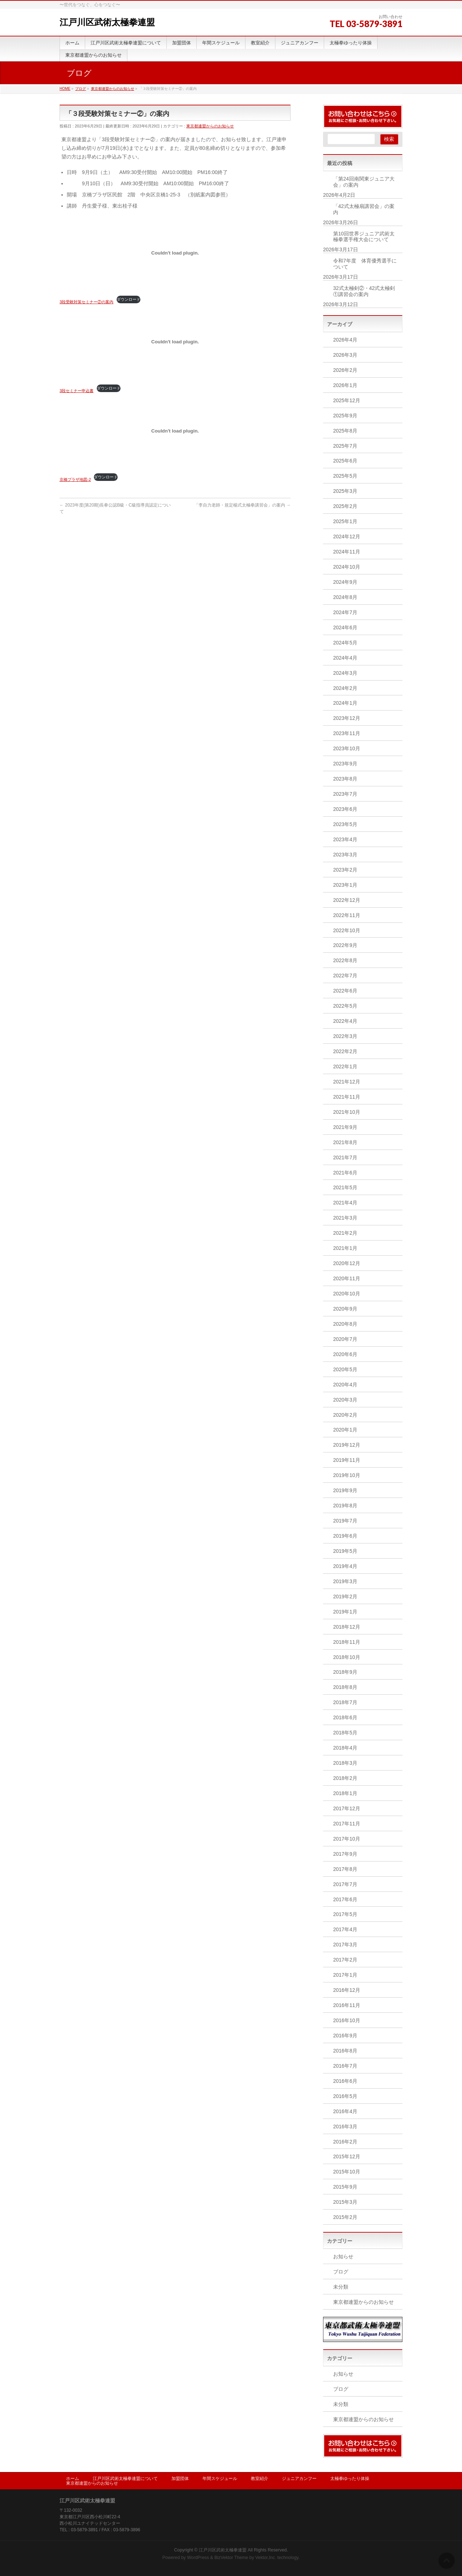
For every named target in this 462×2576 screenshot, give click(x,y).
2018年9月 (345, 1672)
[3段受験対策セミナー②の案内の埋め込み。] (175, 253)
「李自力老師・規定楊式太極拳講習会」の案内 (242, 505)
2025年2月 (345, 506)
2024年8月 (345, 597)
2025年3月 (345, 491)
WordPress (198, 2557)
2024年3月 (345, 673)
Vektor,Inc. (265, 2557)
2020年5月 (345, 1369)
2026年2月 (345, 370)
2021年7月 (345, 1157)
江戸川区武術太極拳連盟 (107, 22)
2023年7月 (345, 794)
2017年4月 (345, 1929)
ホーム (72, 2478)
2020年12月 (346, 1263)
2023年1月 (345, 885)
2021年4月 (345, 1203)
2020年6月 (345, 1354)
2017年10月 (346, 1839)
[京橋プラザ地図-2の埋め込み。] (175, 431)
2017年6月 (345, 1899)
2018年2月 (345, 1778)
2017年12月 (346, 1808)
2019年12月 (346, 1445)
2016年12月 (346, 1990)
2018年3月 (345, 1763)
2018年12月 (346, 1627)
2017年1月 (345, 1975)
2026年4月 (345, 340)
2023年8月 (345, 779)
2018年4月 (345, 1748)
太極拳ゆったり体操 (349, 2478)
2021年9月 (345, 1127)
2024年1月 (345, 703)
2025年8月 (345, 431)
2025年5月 (345, 476)
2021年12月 (346, 1082)
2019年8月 (345, 1505)
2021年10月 (346, 1112)
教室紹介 (259, 2478)
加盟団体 (180, 2478)
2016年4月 (345, 2111)
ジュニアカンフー (299, 2478)
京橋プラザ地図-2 (75, 479)
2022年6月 (345, 991)
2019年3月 (345, 1581)
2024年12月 (346, 536)
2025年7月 (345, 446)
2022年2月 (345, 1051)
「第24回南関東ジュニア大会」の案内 (364, 182)
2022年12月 (346, 900)
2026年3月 (345, 355)
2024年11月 (346, 552)
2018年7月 (345, 1702)
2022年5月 (345, 1006)
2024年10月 (346, 567)
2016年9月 (345, 2035)
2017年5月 (345, 1914)
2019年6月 (345, 1536)
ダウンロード (128, 299)
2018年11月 (346, 1642)
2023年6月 (345, 809)
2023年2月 (345, 870)
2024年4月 (345, 658)
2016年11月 (346, 2005)
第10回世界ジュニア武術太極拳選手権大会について (364, 237)
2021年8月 (345, 1142)
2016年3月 (345, 2126)
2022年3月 (345, 1036)
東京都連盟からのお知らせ (210, 126)
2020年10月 (346, 1293)
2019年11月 (346, 1460)
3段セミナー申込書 (76, 390)
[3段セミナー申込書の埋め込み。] (175, 342)
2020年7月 (345, 1339)
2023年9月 (345, 763)
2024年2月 (345, 688)
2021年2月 (345, 1233)
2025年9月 (345, 415)
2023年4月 (345, 839)
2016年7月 (345, 2066)
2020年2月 (345, 1415)
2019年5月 (345, 1551)
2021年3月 (345, 1218)
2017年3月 (345, 1944)
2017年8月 (345, 1869)
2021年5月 (345, 1187)
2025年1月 (345, 521)
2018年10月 (346, 1657)
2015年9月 (345, 2187)
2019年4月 (345, 1566)
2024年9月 (345, 582)
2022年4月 (345, 1021)
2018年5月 (345, 1733)
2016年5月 (345, 2096)
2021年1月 (345, 1248)
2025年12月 (346, 400)
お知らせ (343, 2256)
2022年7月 (345, 975)
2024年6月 (345, 627)
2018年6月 (345, 1717)
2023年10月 (346, 748)
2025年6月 (345, 461)
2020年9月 (345, 1309)
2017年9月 (345, 1854)
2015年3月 (345, 2202)
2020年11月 (346, 1278)
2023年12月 (346, 718)
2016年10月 (346, 2020)
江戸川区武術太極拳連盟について (125, 2478)
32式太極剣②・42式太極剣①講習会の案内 (364, 291)
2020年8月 (345, 1324)
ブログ (340, 2272)
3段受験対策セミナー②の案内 (86, 302)
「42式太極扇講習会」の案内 (364, 209)
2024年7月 (345, 612)
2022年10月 (346, 930)
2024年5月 (345, 643)
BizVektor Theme (231, 2557)
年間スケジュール (219, 2478)
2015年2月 (345, 2217)
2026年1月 (345, 385)
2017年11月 (346, 1823)
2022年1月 (345, 1066)
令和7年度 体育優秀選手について (365, 264)
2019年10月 (346, 1475)
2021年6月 (345, 1173)
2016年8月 (345, 2051)
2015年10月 (346, 2172)
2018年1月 (345, 1793)
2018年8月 (345, 1687)
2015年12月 (346, 2156)
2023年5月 (345, 824)
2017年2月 (345, 1960)
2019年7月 (345, 1521)
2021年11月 (346, 1097)
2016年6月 (345, 2081)
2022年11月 (346, 915)
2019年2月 (345, 1596)
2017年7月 (345, 1884)
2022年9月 (345, 945)
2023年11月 (346, 733)
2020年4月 (345, 1384)
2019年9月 (345, 1490)
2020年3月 (345, 1400)
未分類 (340, 2287)
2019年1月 (345, 1612)
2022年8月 (345, 960)
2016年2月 (345, 2142)
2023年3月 (345, 854)
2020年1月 (345, 1430)
